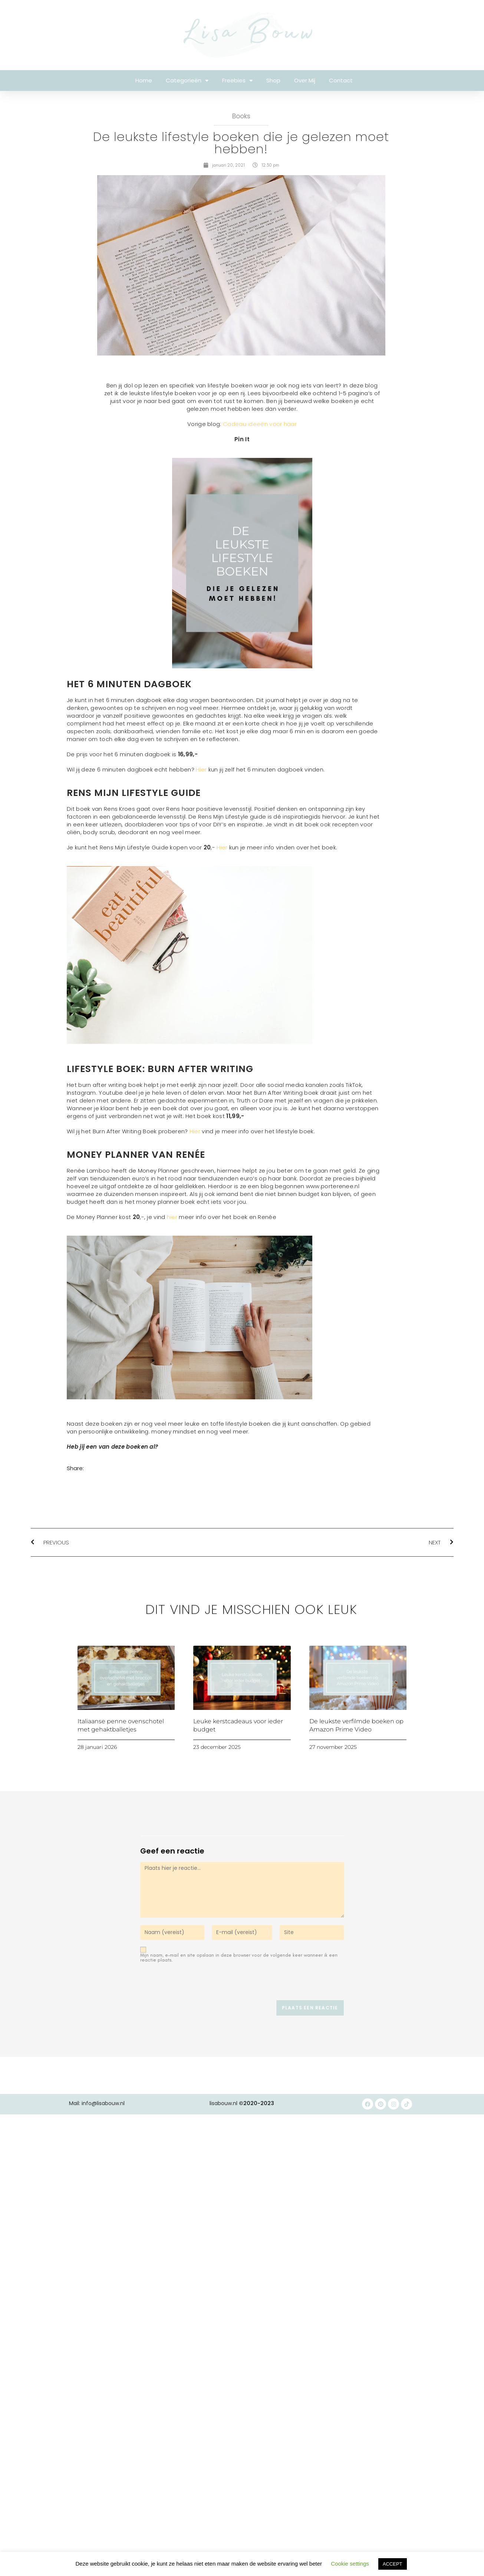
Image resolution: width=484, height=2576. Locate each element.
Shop (273, 80)
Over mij (304, 80)
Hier (201, 769)
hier (172, 1217)
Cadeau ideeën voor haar (260, 424)
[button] (74, 1480)
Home (143, 80)
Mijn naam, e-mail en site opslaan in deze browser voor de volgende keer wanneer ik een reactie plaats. (239, 1957)
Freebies (237, 80)
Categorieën (187, 80)
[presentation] (191, 1984)
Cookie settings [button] (350, 2563)
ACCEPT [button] (392, 2564)
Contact (341, 80)
